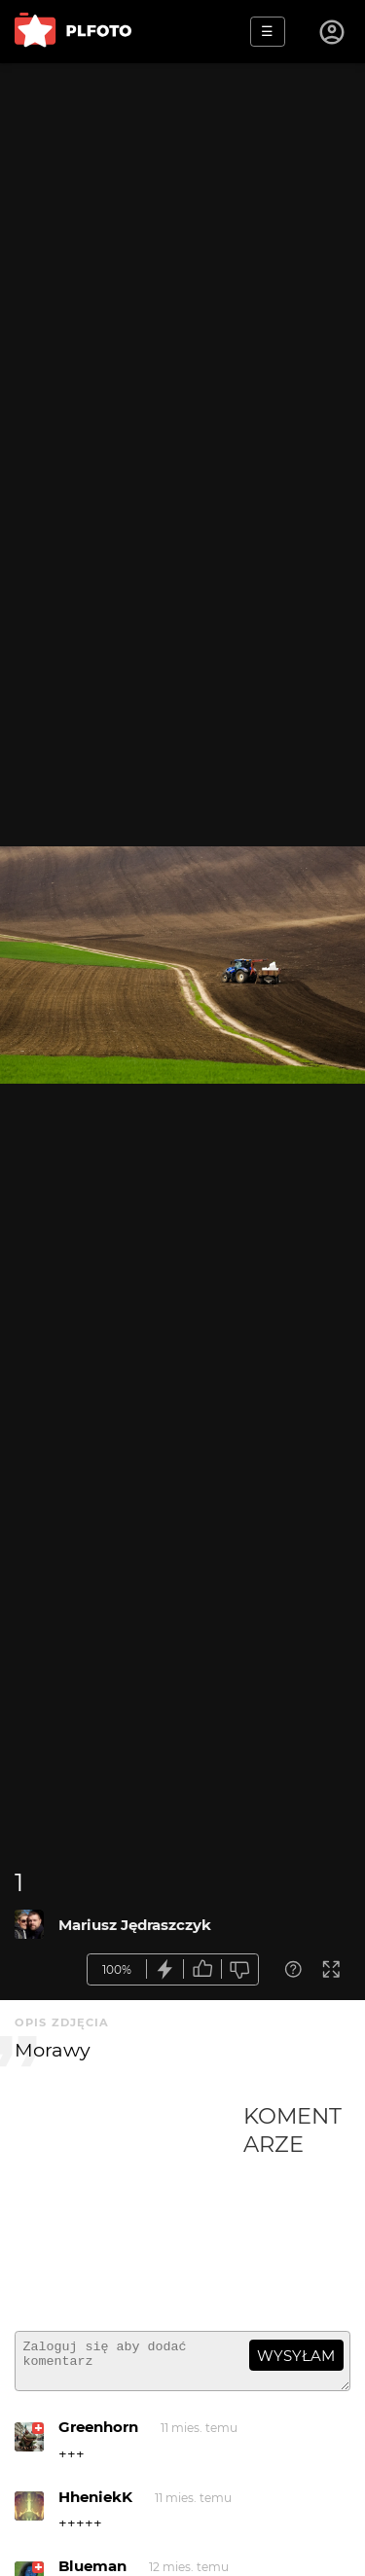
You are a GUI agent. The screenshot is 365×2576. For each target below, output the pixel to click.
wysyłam (296, 2355)
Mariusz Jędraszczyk (134, 1924)
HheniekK (95, 2505)
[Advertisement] (129, 2209)
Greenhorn (98, 2435)
